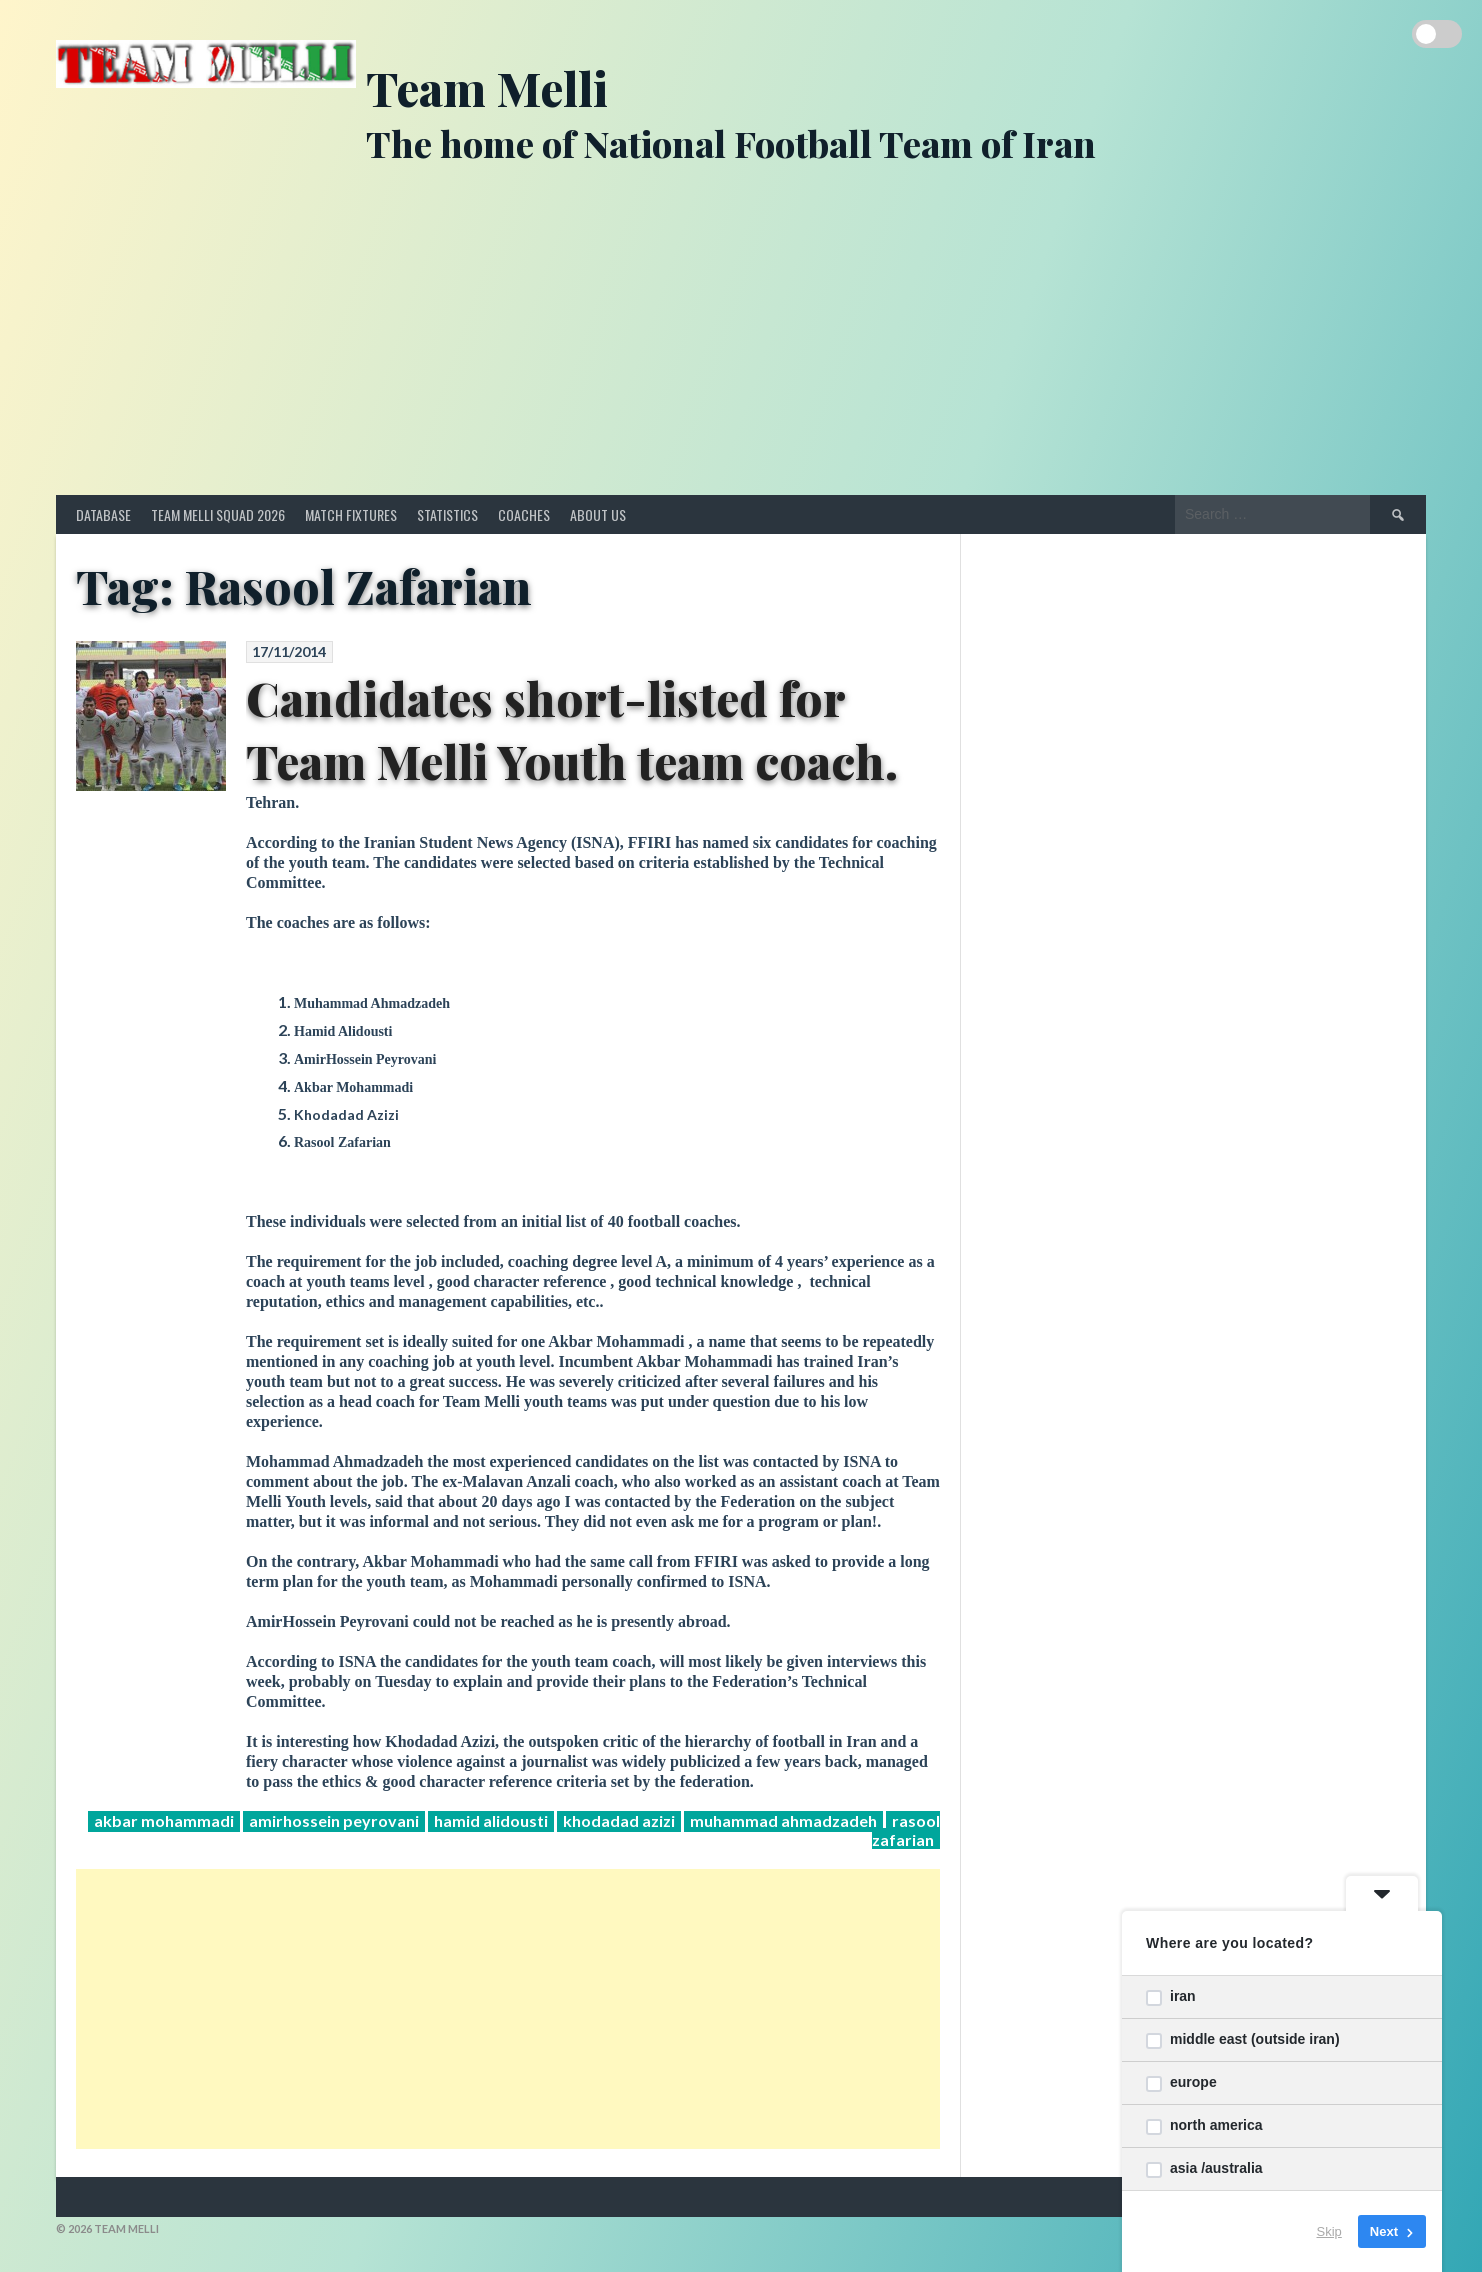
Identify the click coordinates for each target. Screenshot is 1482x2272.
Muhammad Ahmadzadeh (783, 1820)
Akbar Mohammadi (164, 1820)
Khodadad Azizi (619, 1820)
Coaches (524, 514)
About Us (598, 514)
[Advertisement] (741, 345)
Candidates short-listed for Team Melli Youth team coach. (572, 729)
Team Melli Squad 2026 (218, 514)
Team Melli (487, 87)
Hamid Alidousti (491, 1820)
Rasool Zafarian (906, 1830)
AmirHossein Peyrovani (334, 1820)
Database (103, 514)
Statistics (447, 514)
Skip (1329, 2231)
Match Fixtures (351, 514)
